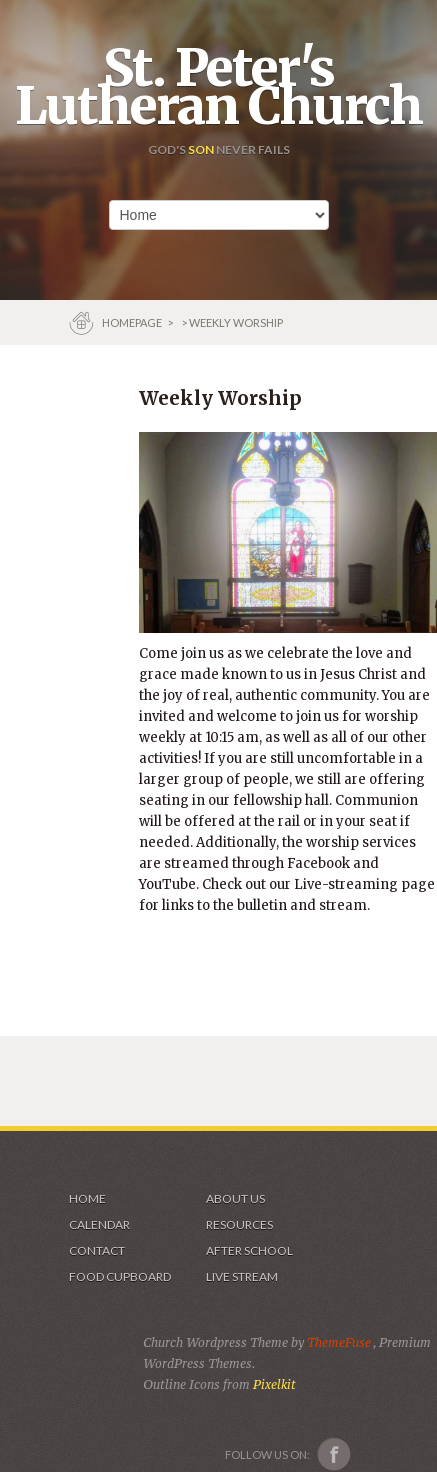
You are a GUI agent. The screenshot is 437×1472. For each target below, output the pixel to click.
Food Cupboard (120, 1276)
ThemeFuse (340, 1342)
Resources (239, 1224)
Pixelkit (274, 1384)
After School (249, 1250)
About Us (235, 1198)
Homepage (133, 322)
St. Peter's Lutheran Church (218, 87)
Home (87, 1198)
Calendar (99, 1224)
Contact (97, 1250)
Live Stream (242, 1276)
